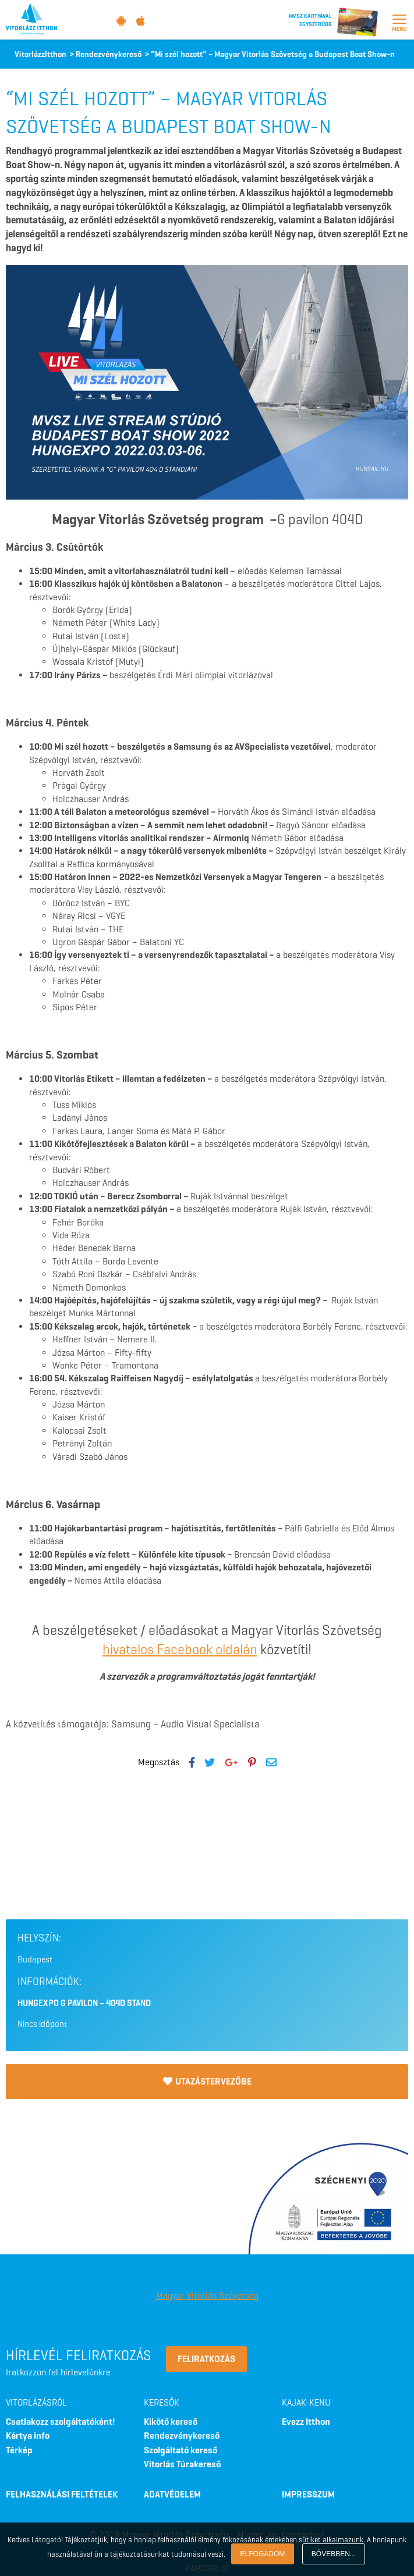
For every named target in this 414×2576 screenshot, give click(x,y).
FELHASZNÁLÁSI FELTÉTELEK (62, 2494)
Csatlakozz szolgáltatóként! (60, 2421)
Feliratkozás (206, 2358)
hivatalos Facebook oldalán (179, 1649)
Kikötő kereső (170, 2421)
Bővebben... (334, 2554)
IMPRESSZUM (308, 2494)
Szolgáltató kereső (180, 2450)
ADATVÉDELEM (172, 2494)
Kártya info (27, 2435)
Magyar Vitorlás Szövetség (207, 2295)
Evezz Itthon (306, 2421)
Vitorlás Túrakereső (182, 2464)
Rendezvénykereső (182, 2435)
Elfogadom (262, 2554)
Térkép (19, 2450)
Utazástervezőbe (207, 2081)
